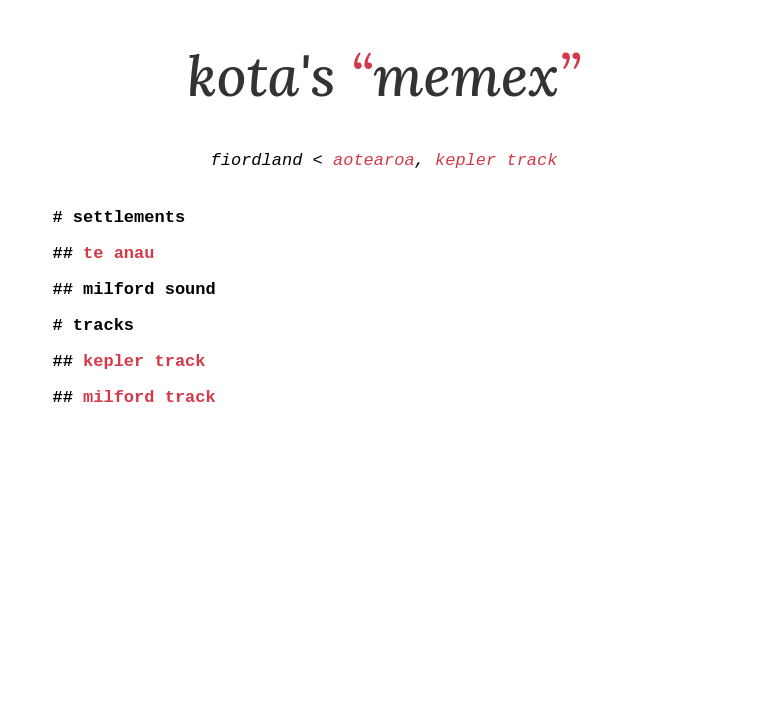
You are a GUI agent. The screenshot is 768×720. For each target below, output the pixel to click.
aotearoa (374, 162)
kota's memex (384, 75)
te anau (118, 263)
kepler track (496, 162)
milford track (149, 423)
